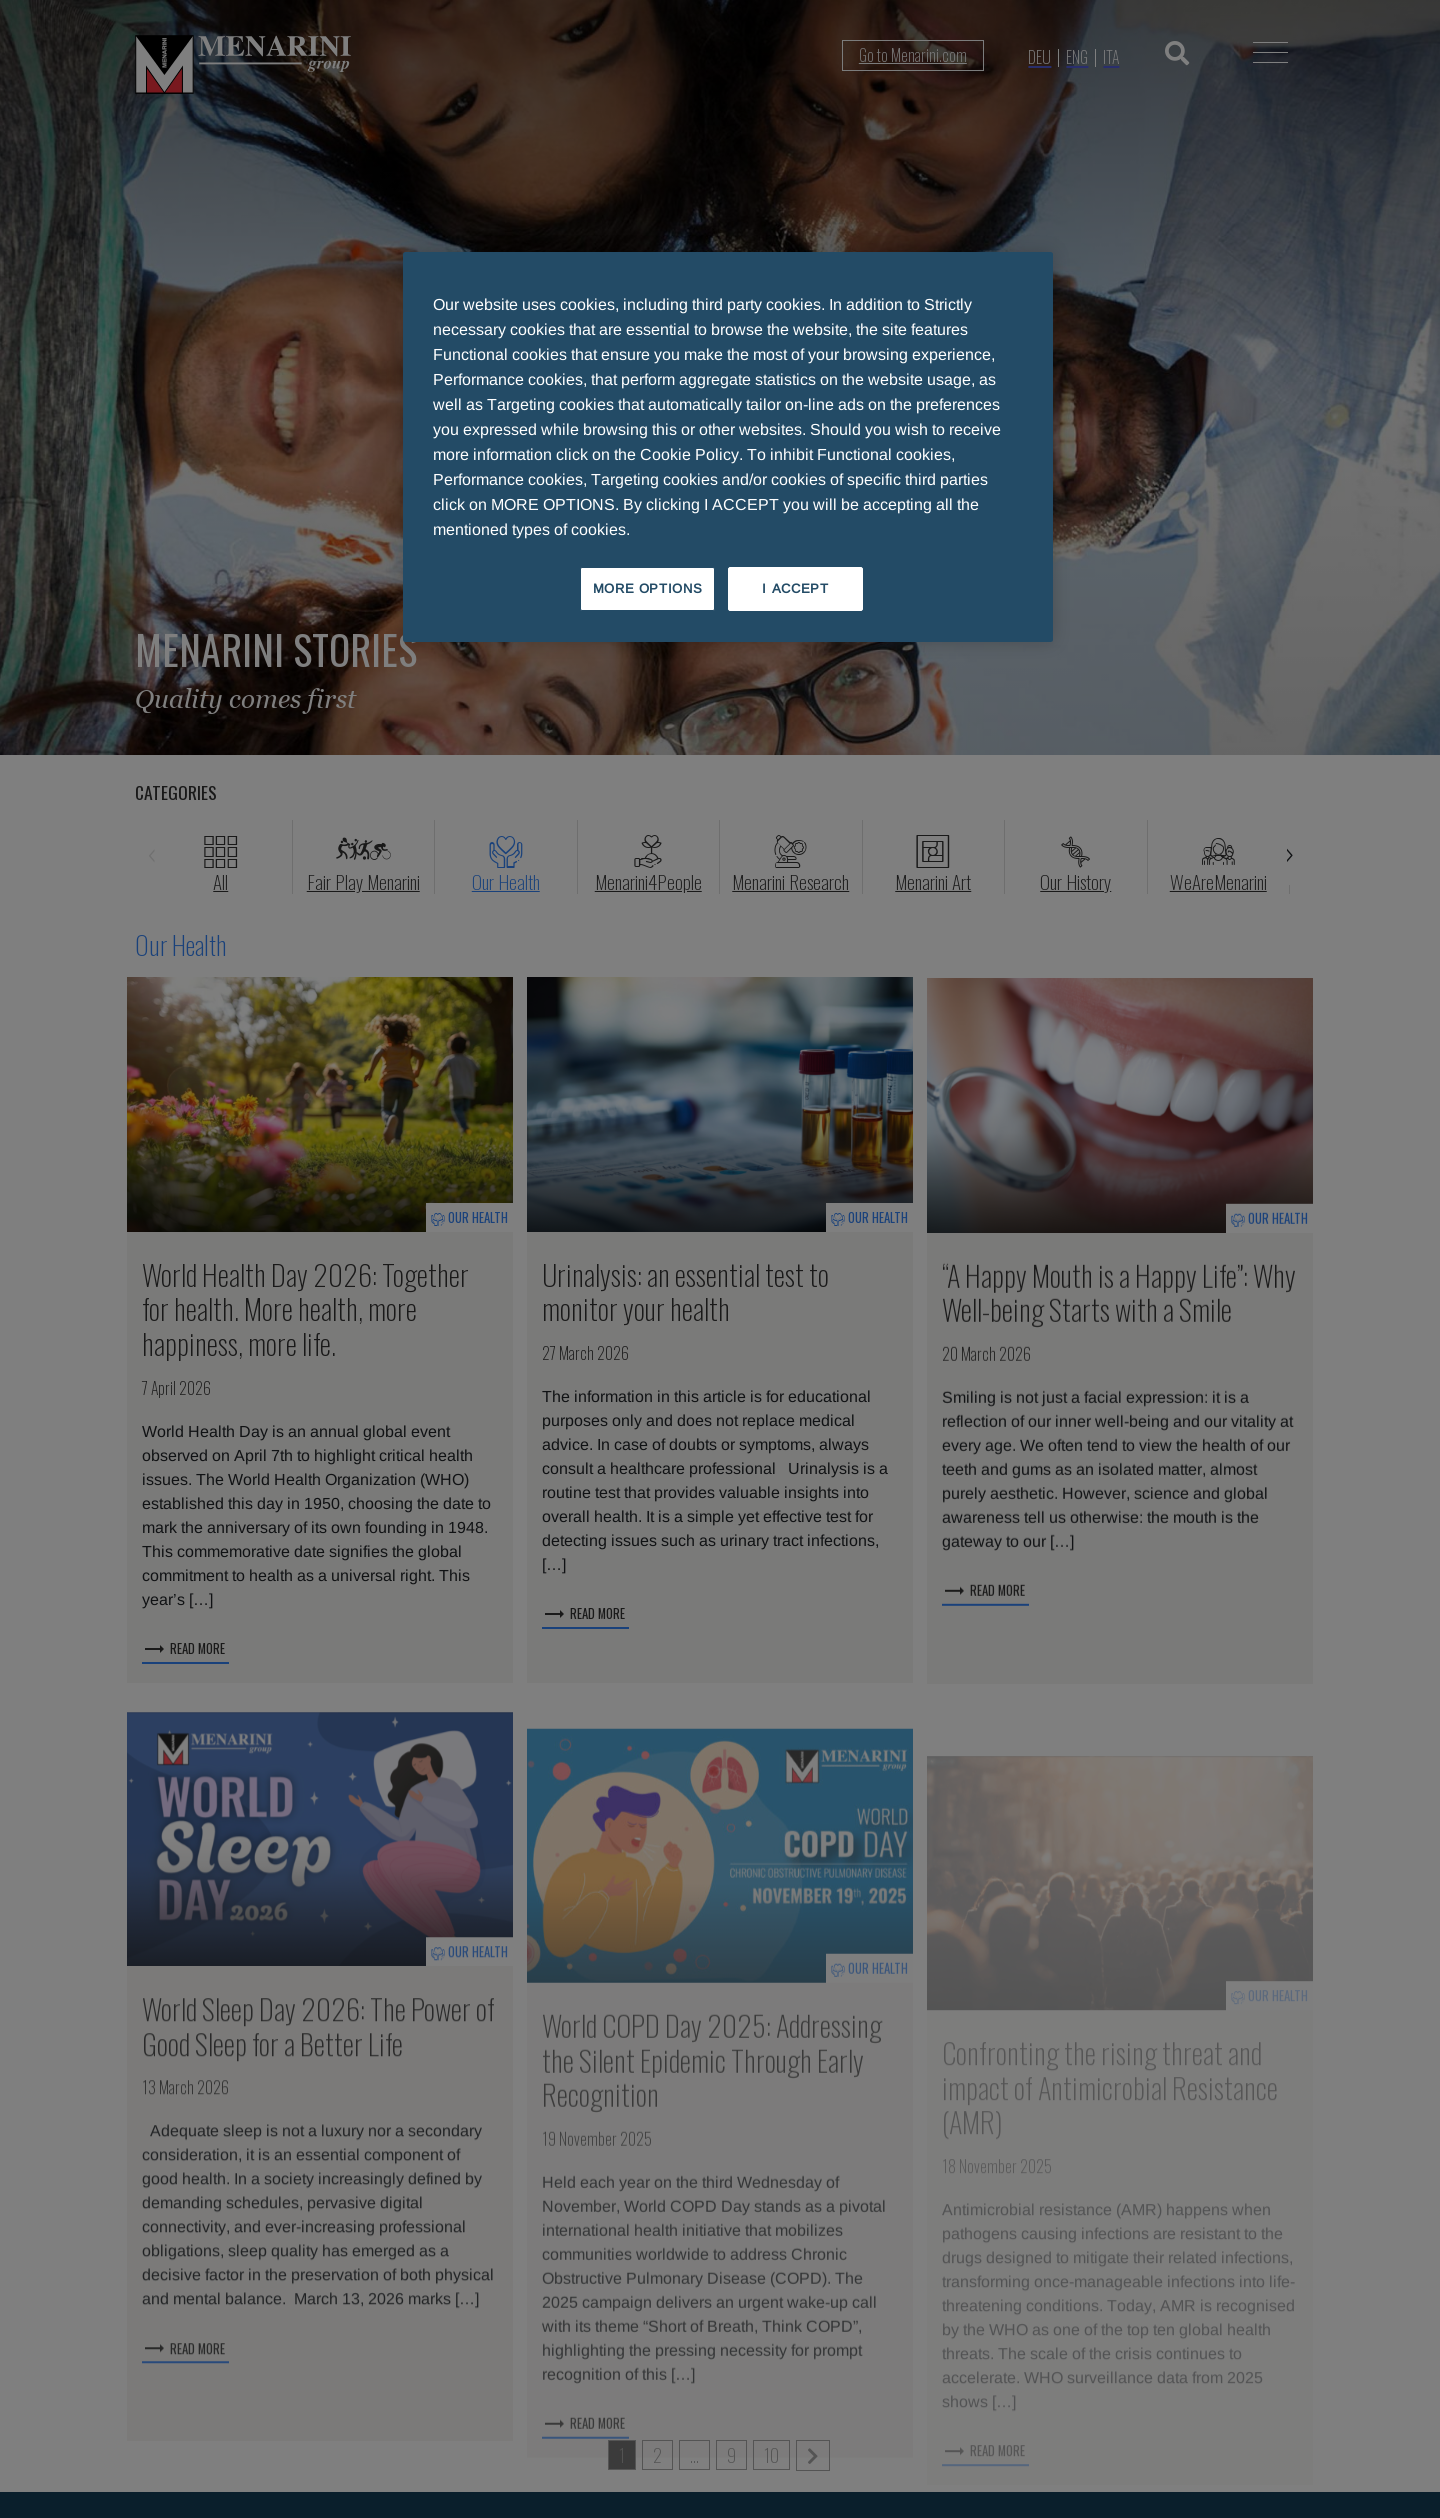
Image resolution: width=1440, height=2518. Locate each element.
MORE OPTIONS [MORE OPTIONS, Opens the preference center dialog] (648, 588)
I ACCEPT (795, 588)
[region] (728, 447)
